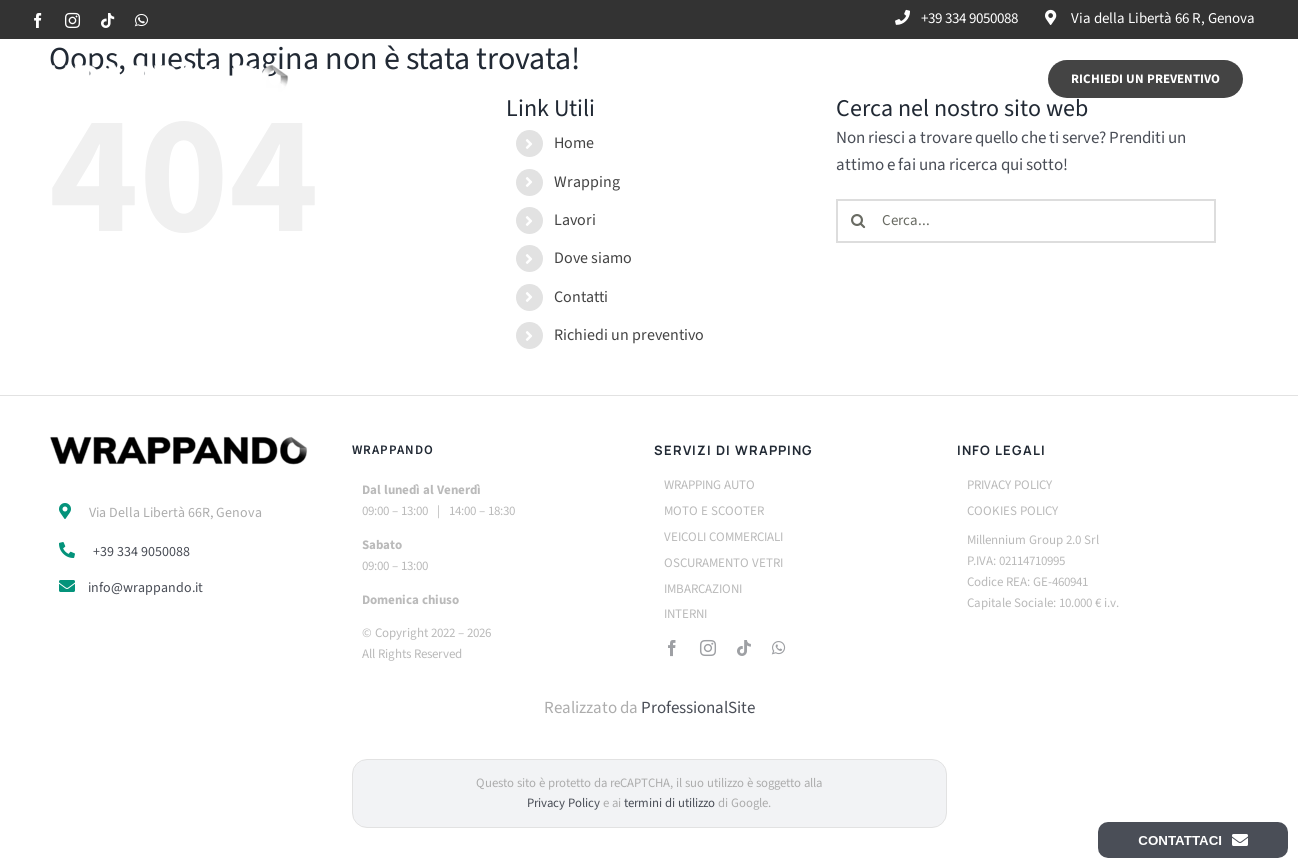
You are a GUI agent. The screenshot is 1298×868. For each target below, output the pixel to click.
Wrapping (587, 182)
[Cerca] (858, 221)
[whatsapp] (779, 648)
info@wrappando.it (145, 588)
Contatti (581, 297)
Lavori (575, 220)
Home (574, 143)
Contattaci (1193, 840)
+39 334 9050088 (141, 552)
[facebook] (672, 648)
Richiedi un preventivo (629, 335)
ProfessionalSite (698, 708)
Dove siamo (593, 258)
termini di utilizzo (669, 803)
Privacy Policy (563, 803)
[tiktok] (744, 648)
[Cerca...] (1026, 221)
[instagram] (708, 648)
